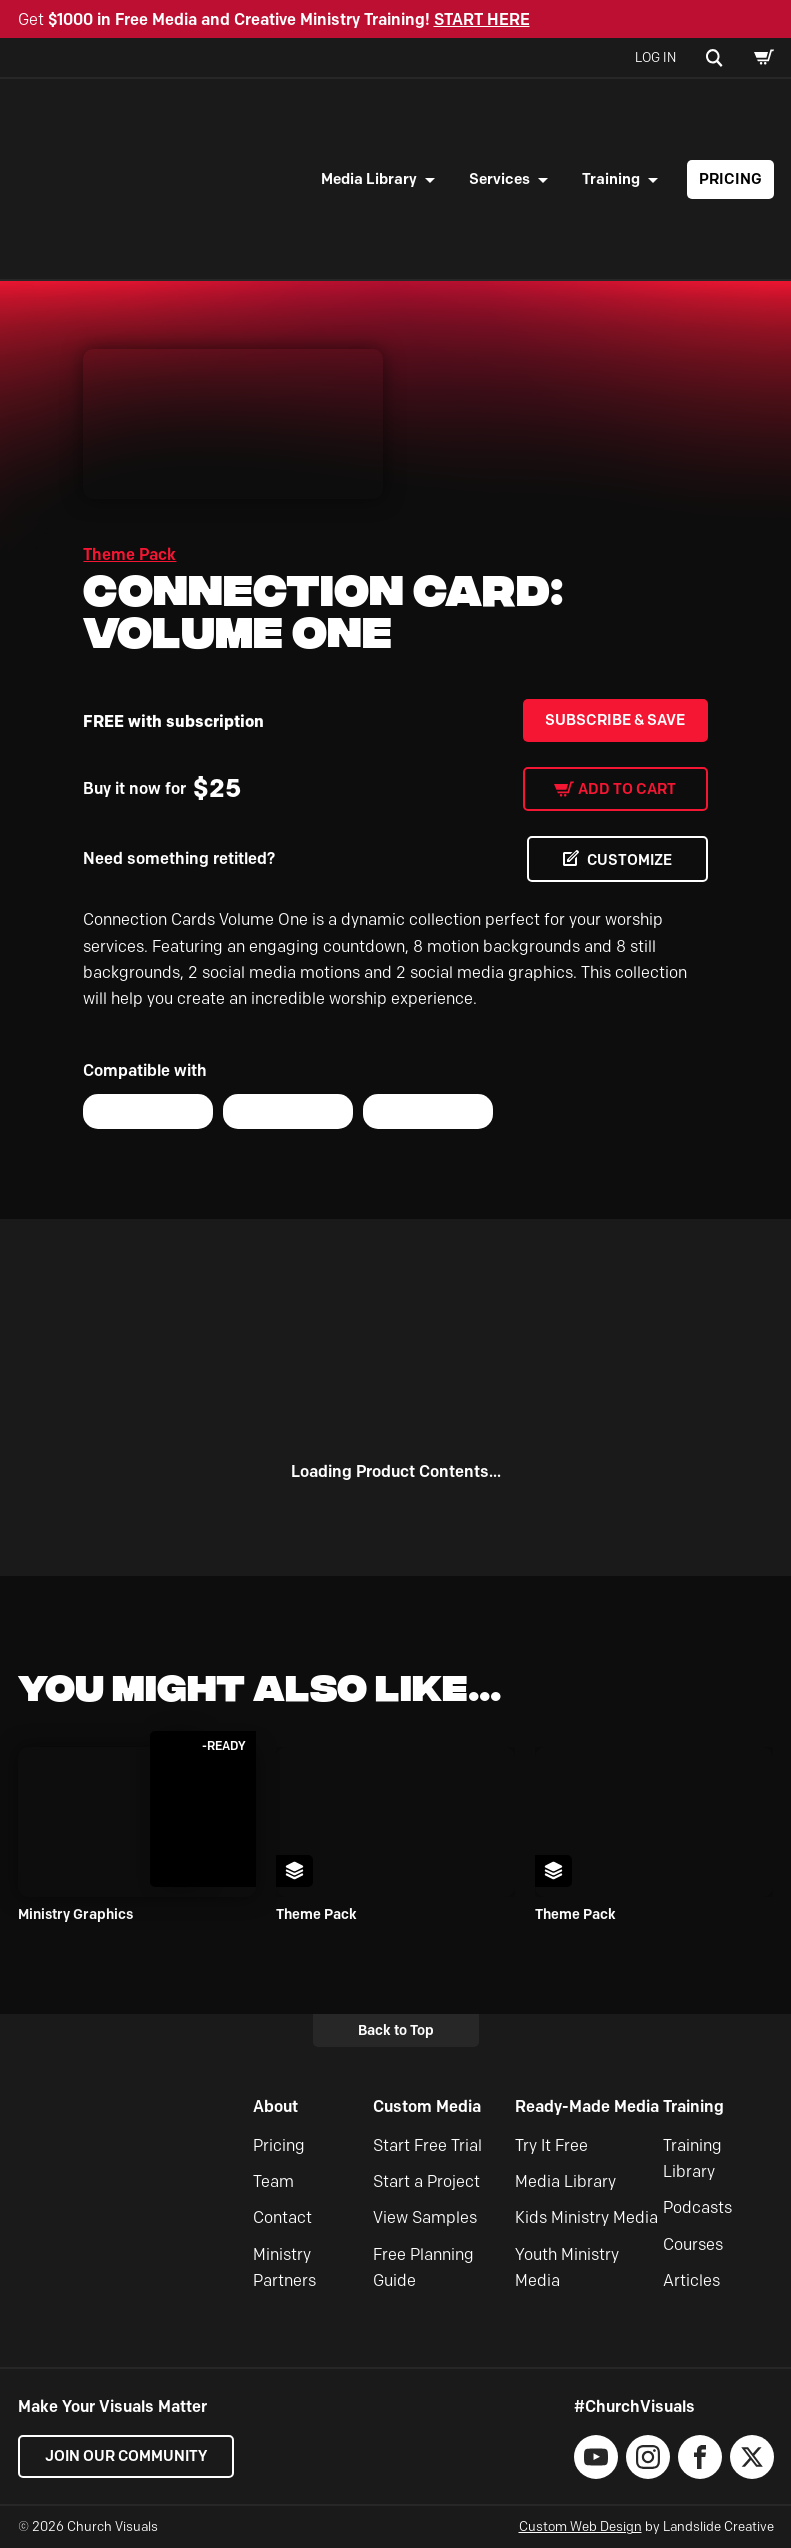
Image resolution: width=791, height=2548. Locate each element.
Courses (693, 2244)
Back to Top (396, 2030)
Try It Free (551, 2145)
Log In (655, 57)
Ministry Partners (284, 2267)
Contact (282, 2218)
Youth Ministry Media (567, 2267)
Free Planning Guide (423, 2267)
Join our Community (128, 2457)
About (275, 2106)
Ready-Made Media (587, 2106)
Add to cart (627, 789)
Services (499, 179)
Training (611, 179)
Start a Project (426, 2181)
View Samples (425, 2218)
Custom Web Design (580, 2527)
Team (273, 2181)
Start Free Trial (427, 2145)
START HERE (482, 19)
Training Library (692, 2158)
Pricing (730, 179)
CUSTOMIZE (627, 860)
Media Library (369, 179)
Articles (691, 2280)
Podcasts (697, 2208)
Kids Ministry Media (586, 2218)
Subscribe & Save (615, 720)
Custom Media (427, 2106)
